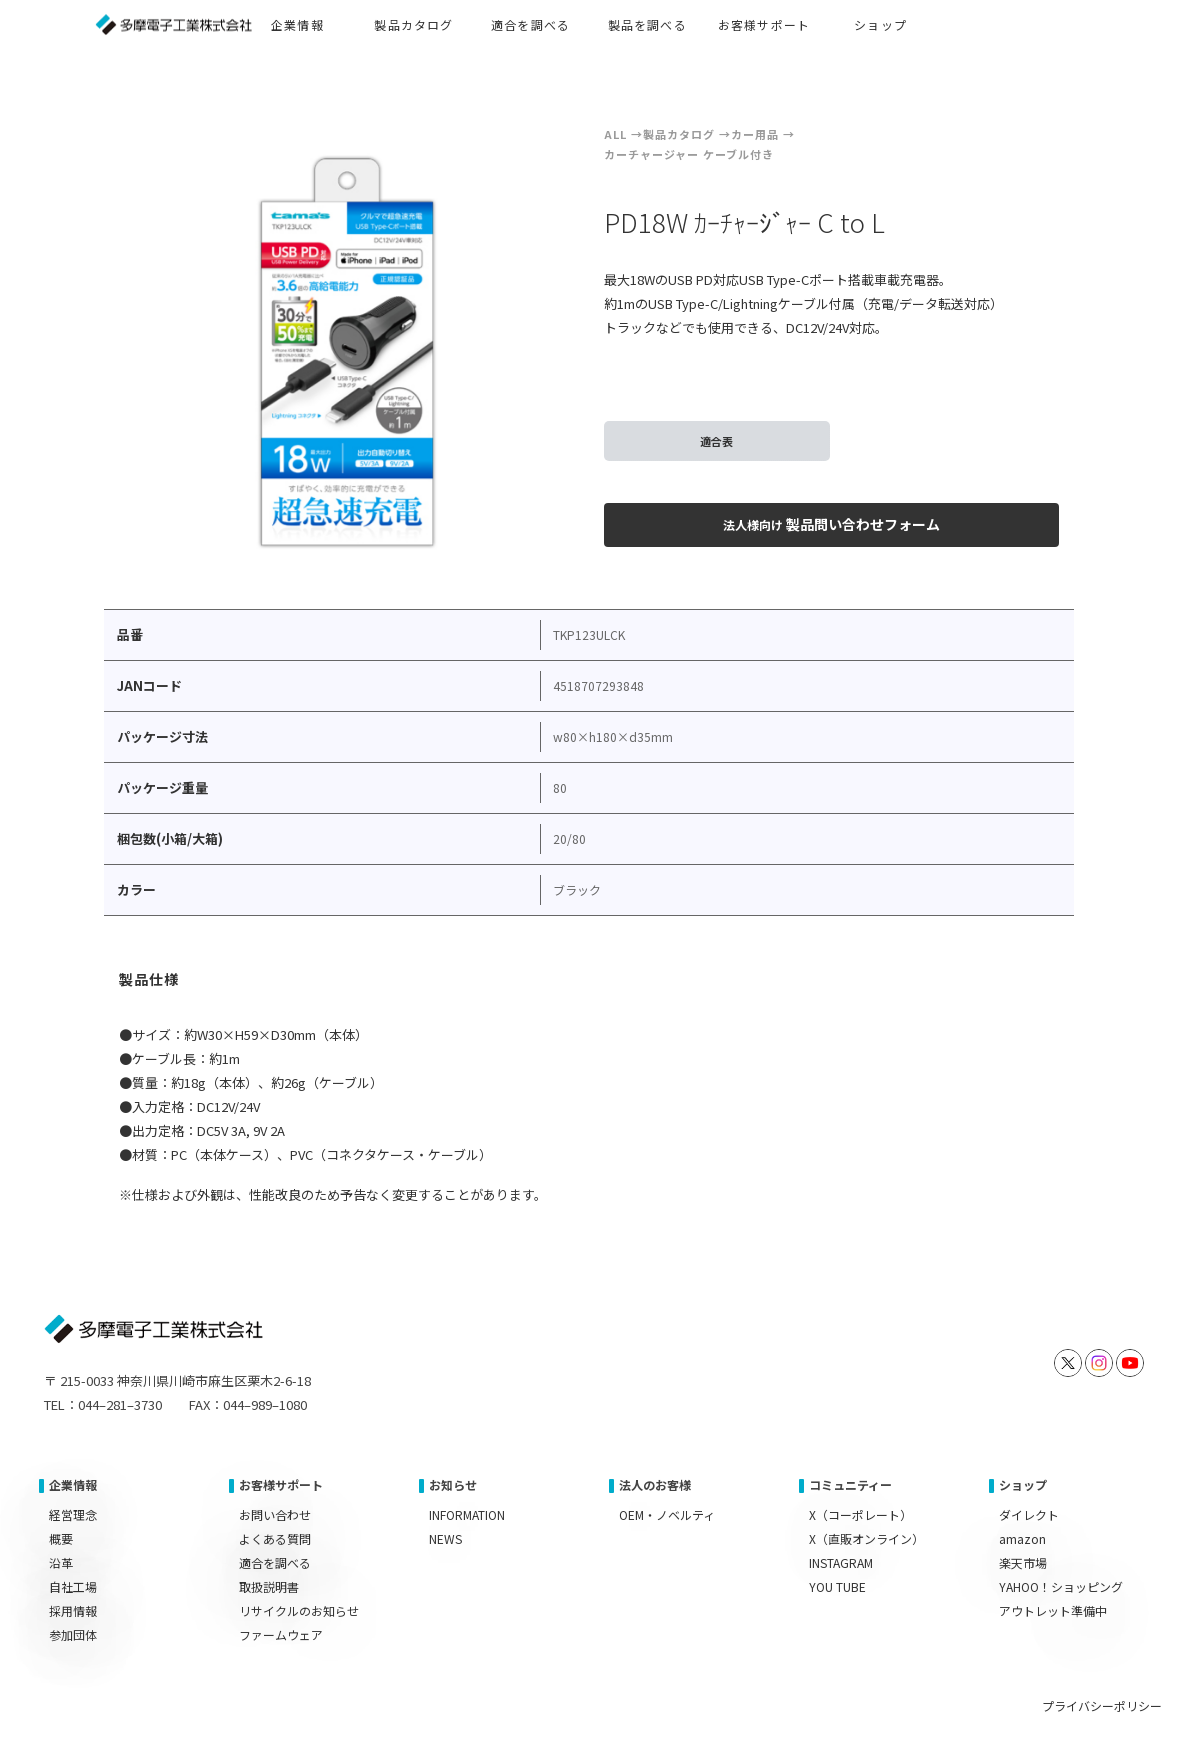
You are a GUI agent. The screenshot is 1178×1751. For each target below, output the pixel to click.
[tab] (150, 982)
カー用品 (755, 134)
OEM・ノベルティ (667, 1514)
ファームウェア (281, 1634)
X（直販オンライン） (866, 1538)
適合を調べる (275, 1562)
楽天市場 (1023, 1562)
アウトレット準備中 (1053, 1610)
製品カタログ (679, 134)
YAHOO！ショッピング (1061, 1586)
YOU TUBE (837, 1586)
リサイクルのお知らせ (299, 1610)
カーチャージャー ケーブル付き (689, 154)
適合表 (716, 441)
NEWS (445, 1538)
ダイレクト (1029, 1514)
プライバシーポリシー (1102, 1705)
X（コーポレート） (860, 1514)
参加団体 (73, 1634)
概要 (61, 1538)
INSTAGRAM (841, 1562)
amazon (1022, 1538)
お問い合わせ (275, 1514)
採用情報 (73, 1610)
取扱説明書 (269, 1586)
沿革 (61, 1562)
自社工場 (73, 1586)
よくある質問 (275, 1538)
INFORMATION (467, 1514)
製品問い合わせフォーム (831, 524)
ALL (615, 134)
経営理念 (73, 1514)
